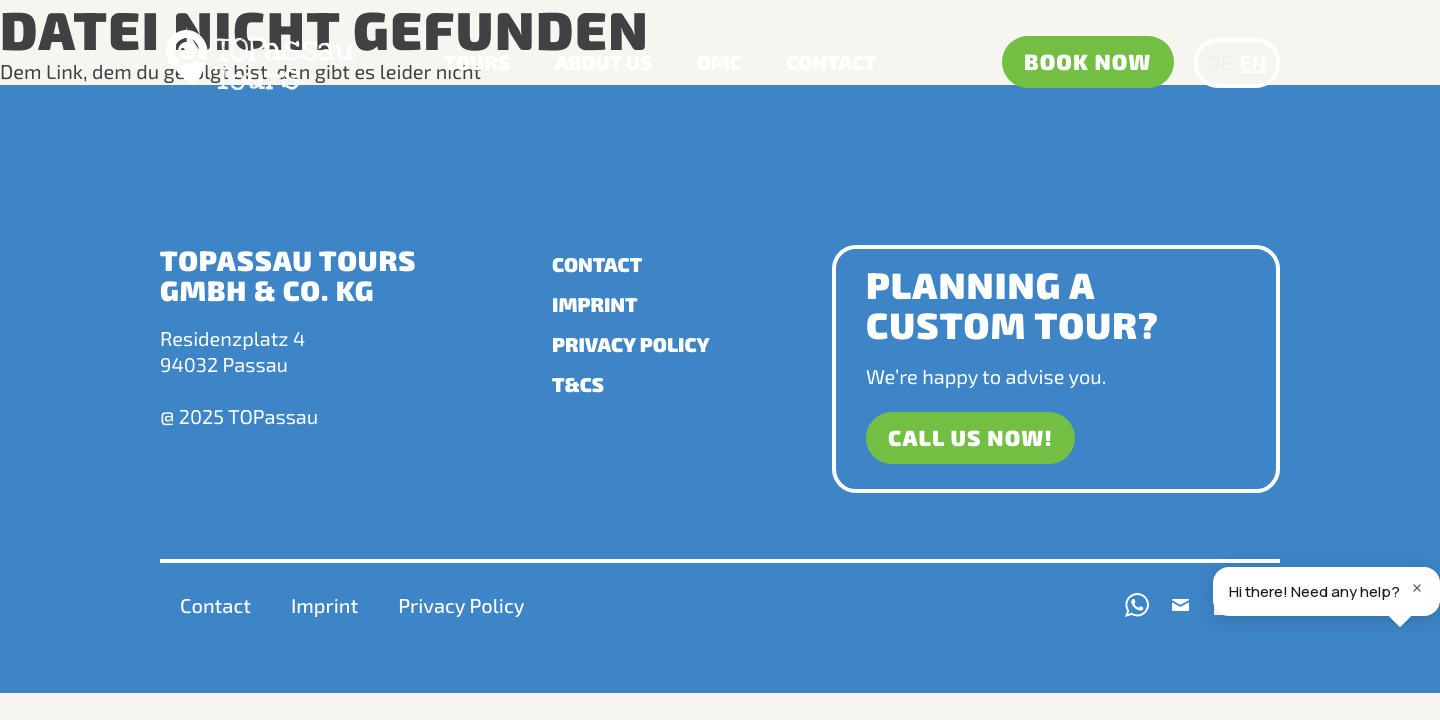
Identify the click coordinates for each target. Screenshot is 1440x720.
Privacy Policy (631, 345)
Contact (831, 63)
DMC (719, 63)
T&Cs (578, 385)
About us (604, 63)
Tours (477, 63)
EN (1253, 63)
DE (1220, 63)
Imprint (595, 305)
